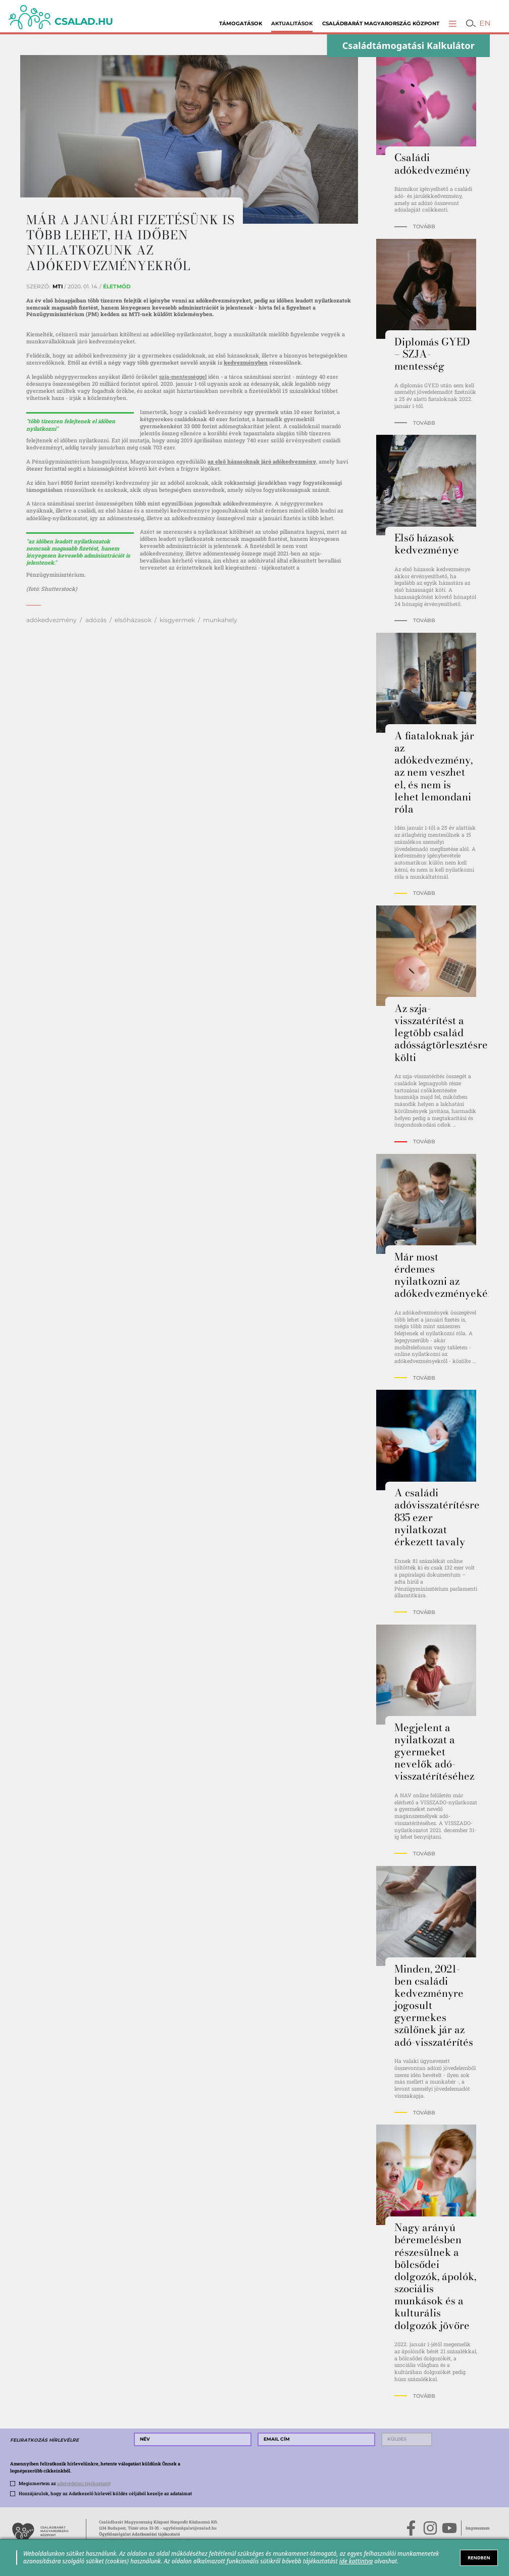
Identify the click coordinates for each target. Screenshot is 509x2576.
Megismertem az (65, 2483)
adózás (96, 620)
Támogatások (240, 23)
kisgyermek (177, 620)
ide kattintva (356, 2561)
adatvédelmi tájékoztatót (84, 2483)
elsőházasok (133, 620)
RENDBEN (479, 2557)
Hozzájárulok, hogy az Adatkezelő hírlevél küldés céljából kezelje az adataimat (105, 2493)
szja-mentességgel (183, 376)
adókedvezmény (51, 620)
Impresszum (478, 2528)
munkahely (220, 620)
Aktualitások (292, 23)
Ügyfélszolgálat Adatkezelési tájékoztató (139, 2534)
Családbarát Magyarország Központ (380, 23)
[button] (452, 23)
